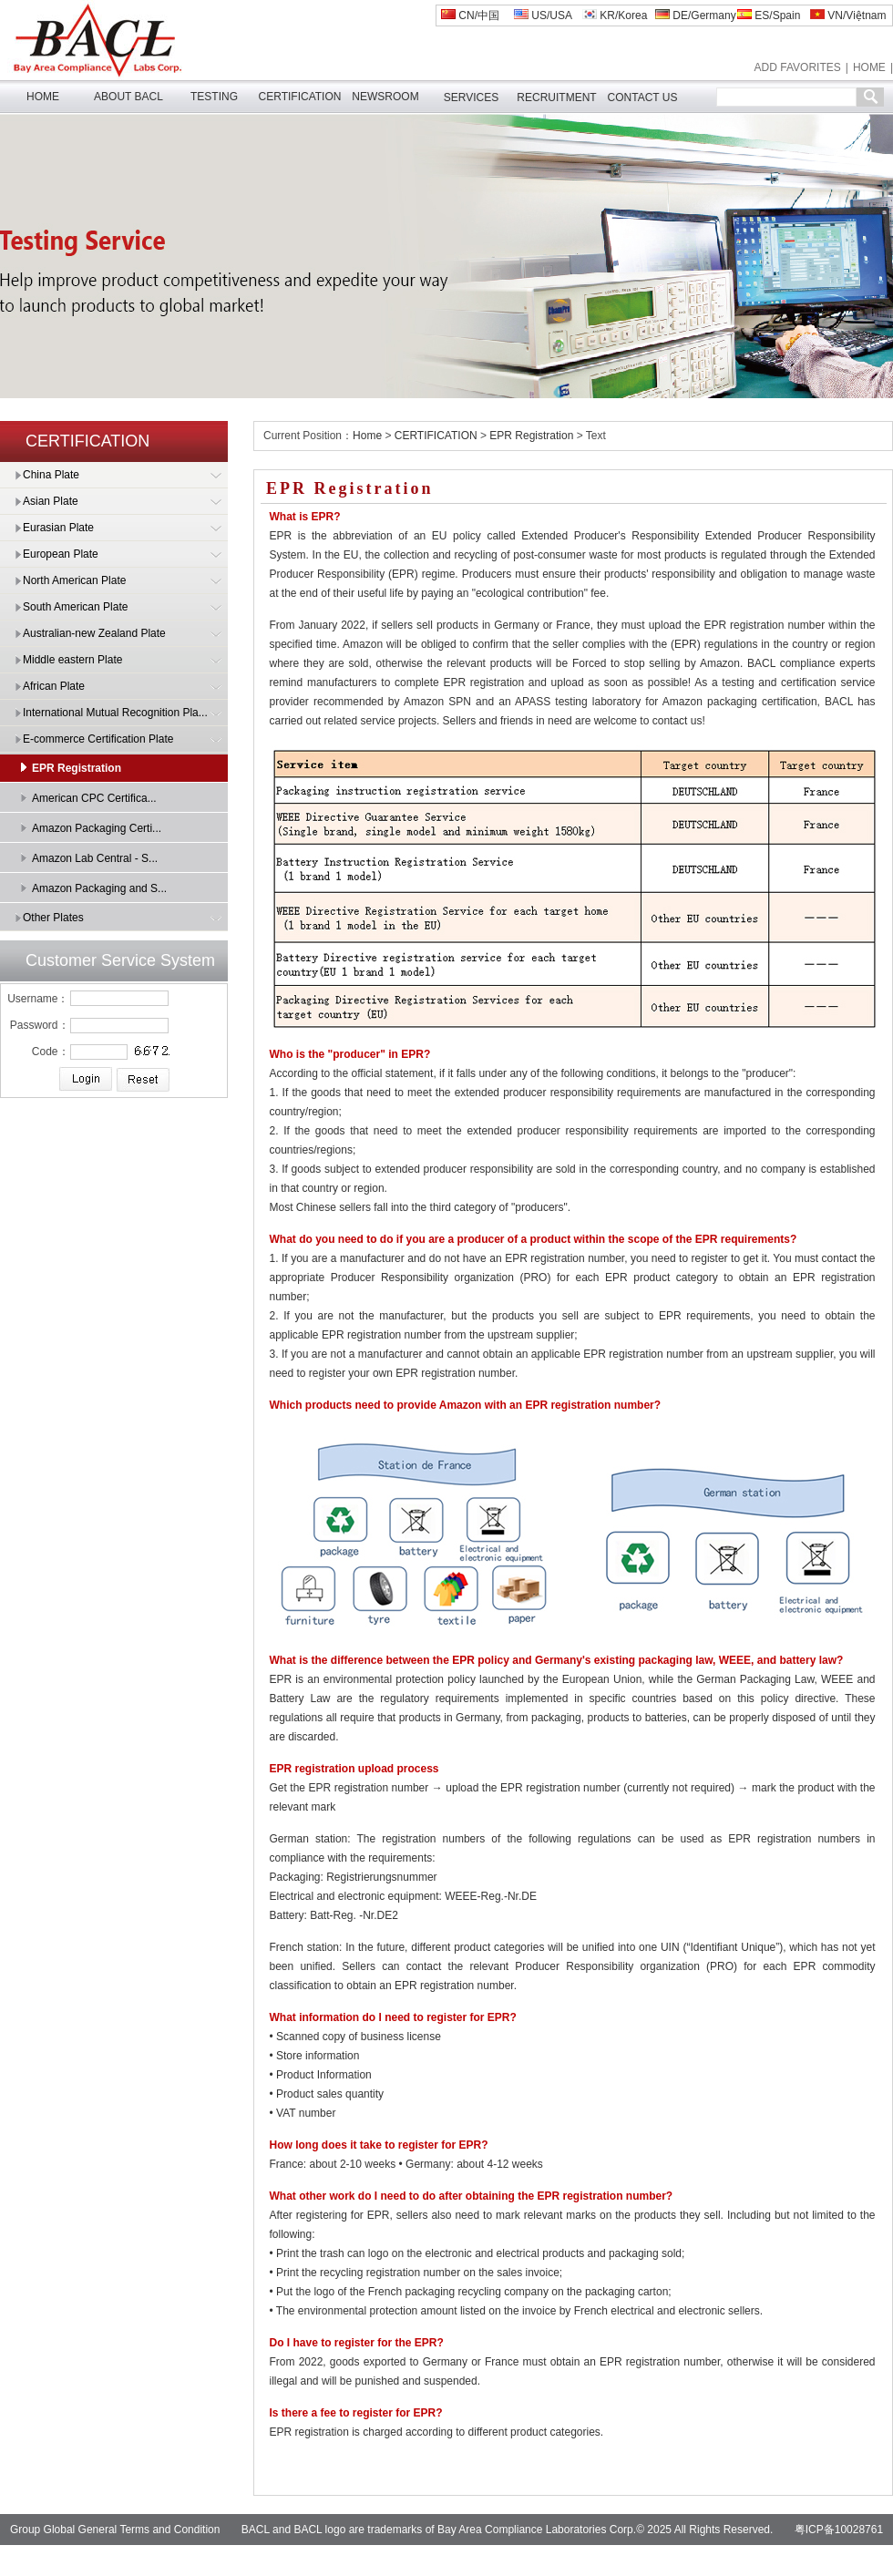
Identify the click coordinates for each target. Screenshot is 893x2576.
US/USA (543, 15)
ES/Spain (768, 15)
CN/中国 (470, 15)
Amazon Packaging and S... (99, 888)
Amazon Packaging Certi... (96, 828)
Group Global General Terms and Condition (115, 2529)
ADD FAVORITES (797, 67)
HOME (869, 67)
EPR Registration (76, 768)
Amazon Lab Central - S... (95, 858)
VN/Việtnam (848, 15)
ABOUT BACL (128, 96)
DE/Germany (695, 15)
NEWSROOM (385, 96)
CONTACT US (643, 97)
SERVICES (471, 97)
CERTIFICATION (300, 96)
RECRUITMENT (556, 97)
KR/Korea (614, 15)
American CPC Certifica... (94, 798)
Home (367, 435)
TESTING (214, 96)
